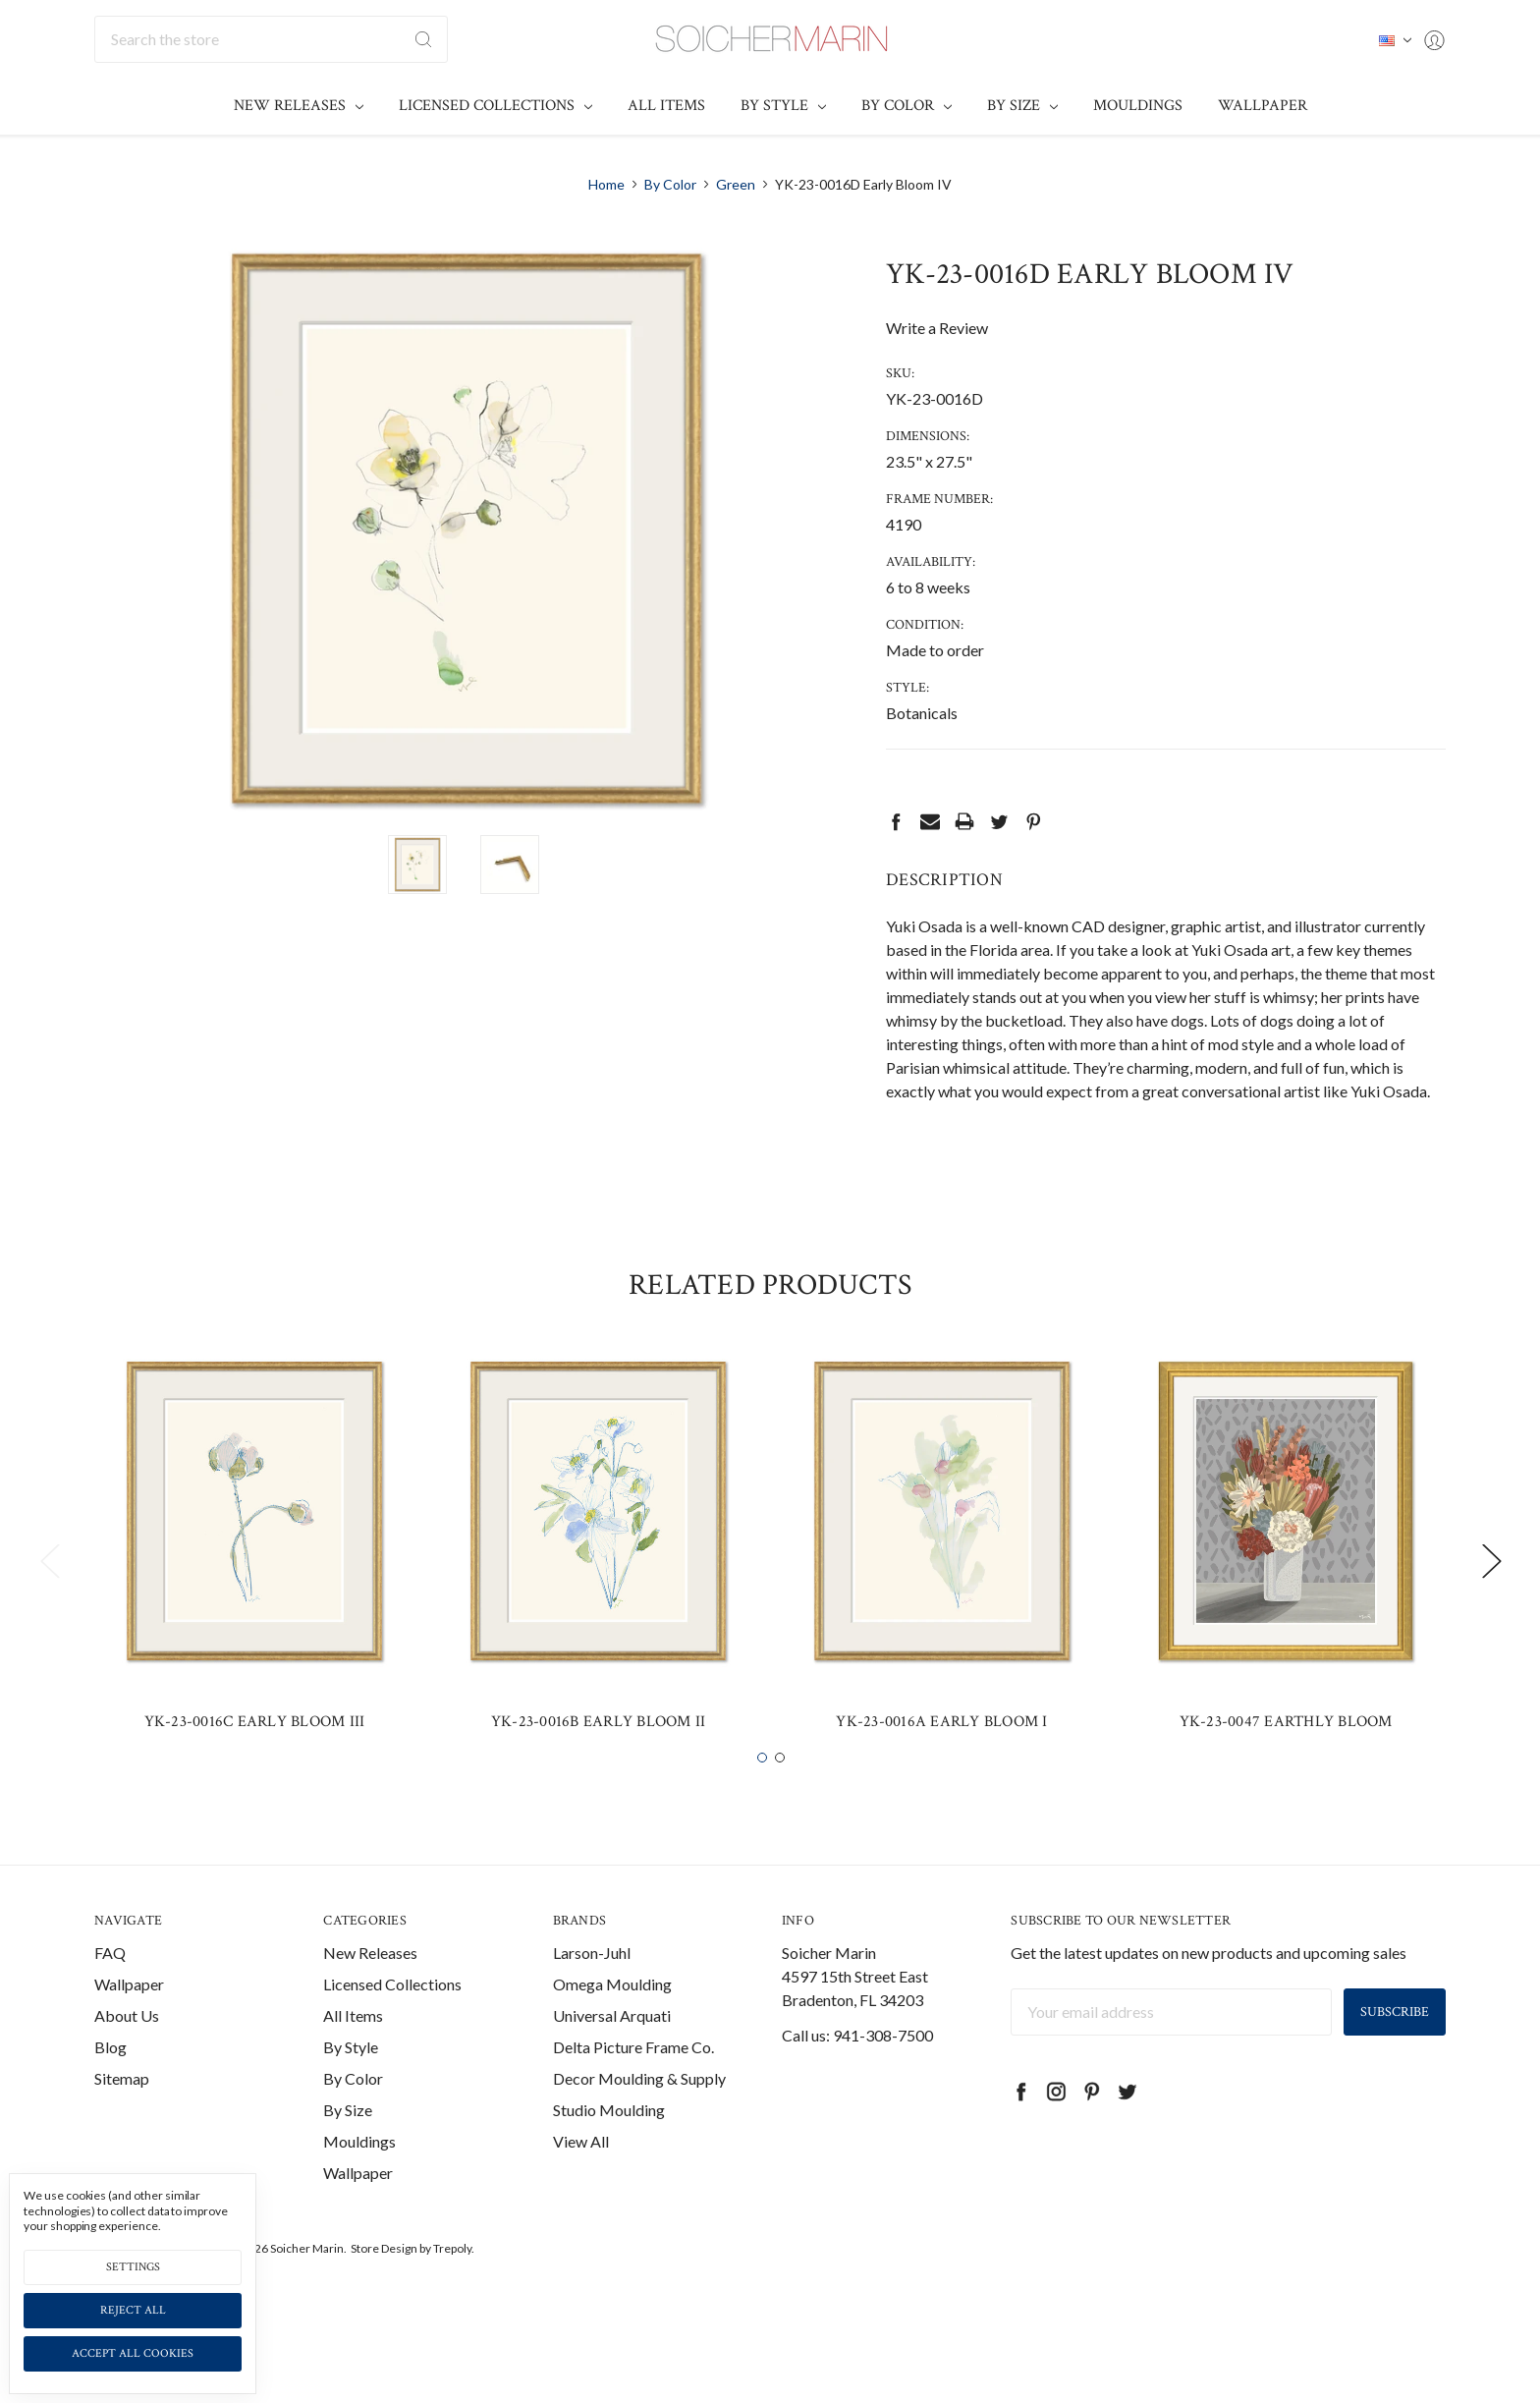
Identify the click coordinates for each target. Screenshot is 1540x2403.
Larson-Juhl (592, 1989)
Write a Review (937, 327)
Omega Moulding (612, 2020)
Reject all (133, 2310)
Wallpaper (1262, 105)
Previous (49, 1597)
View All (581, 2177)
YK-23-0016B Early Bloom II (598, 1758)
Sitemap (121, 2114)
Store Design (384, 2284)
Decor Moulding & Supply (639, 2114)
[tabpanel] (254, 1585)
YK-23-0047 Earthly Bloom (1286, 1758)
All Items (666, 105)
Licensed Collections (495, 105)
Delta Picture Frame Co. (633, 2083)
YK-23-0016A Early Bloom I (941, 1758)
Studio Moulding (609, 2146)
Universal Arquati (612, 2051)
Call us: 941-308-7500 (857, 2071)
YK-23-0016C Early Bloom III (254, 1758)
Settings (133, 2267)
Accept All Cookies (132, 2353)
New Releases (298, 105)
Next (1491, 1597)
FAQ (110, 1989)
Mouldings (1137, 105)
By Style (783, 105)
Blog (110, 2083)
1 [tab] (762, 1794)
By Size (1022, 105)
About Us (126, 2051)
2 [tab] (780, 1794)
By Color (906, 105)
